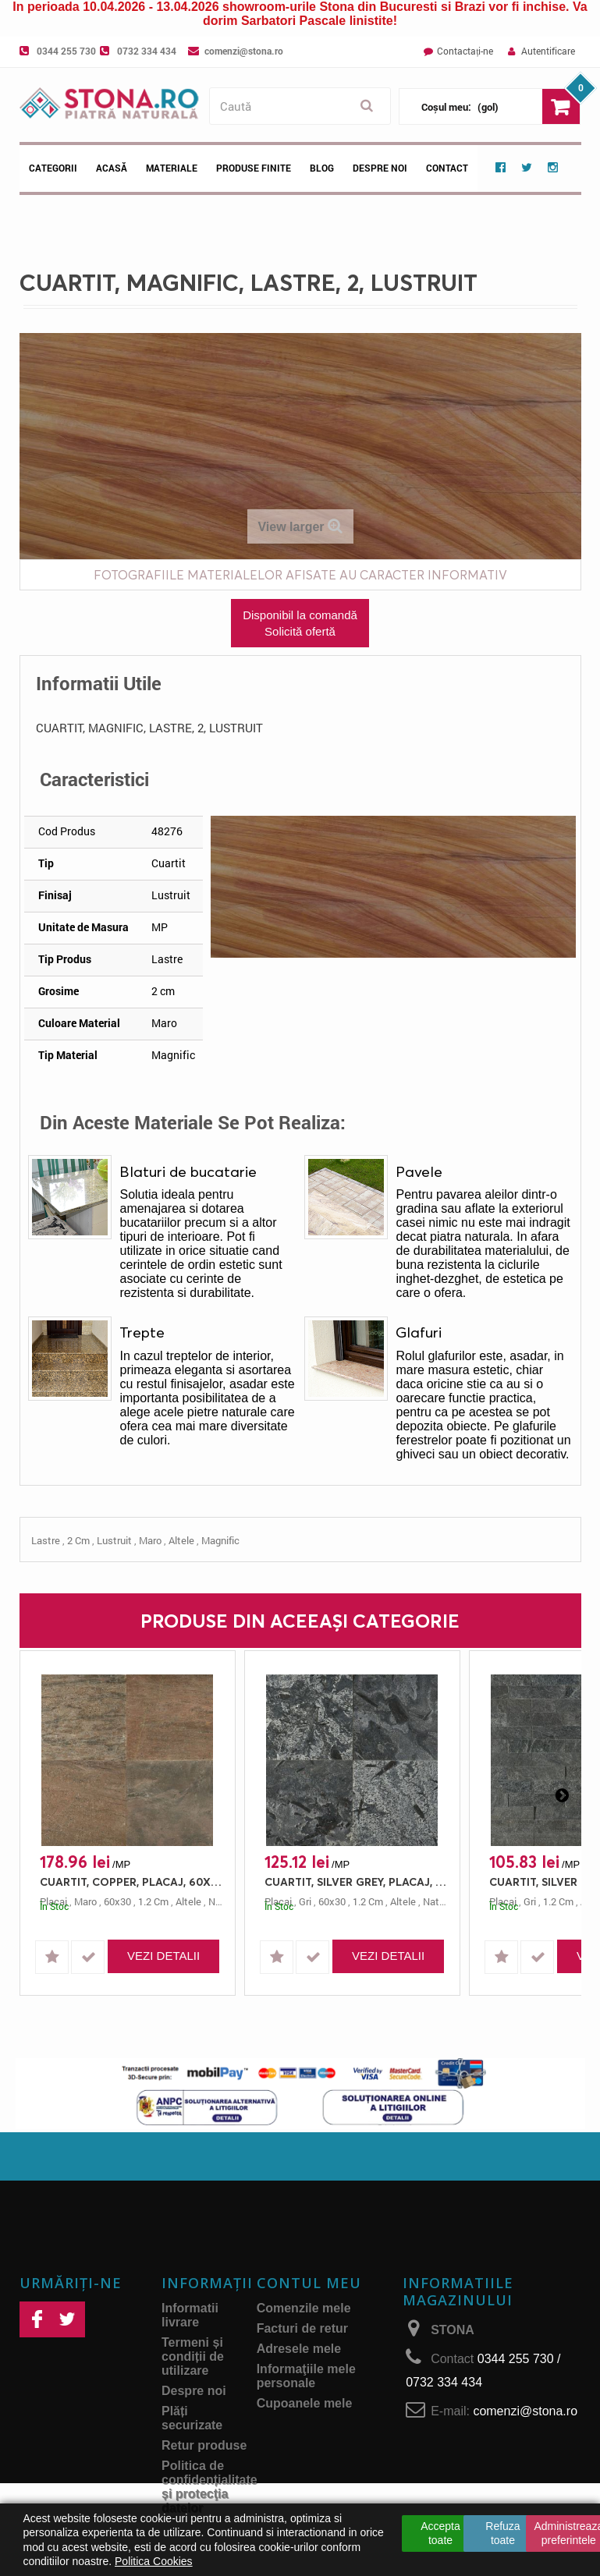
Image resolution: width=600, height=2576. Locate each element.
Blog (322, 167)
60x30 (117, 1901)
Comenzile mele (304, 2308)
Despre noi (380, 167)
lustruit (114, 1540)
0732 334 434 (146, 50)
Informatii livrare (190, 2315)
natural (439, 1901)
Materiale (171, 167)
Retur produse (204, 2445)
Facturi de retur (302, 2328)
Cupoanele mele (305, 2403)
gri (305, 1901)
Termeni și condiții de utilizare (193, 2356)
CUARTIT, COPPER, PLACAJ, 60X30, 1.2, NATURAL (131, 1881)
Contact (447, 167)
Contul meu (309, 2282)
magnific (220, 1540)
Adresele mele (299, 2348)
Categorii (53, 167)
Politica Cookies (154, 2561)
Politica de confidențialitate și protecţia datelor (209, 2486)
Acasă (111, 167)
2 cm (78, 1540)
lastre (45, 1540)
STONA (452, 2330)
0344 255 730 (66, 50)
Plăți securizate (192, 2418)
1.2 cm (153, 1901)
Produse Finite (253, 167)
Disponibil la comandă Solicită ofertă (300, 623)
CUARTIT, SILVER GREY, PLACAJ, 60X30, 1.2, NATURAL (356, 1881)
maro (150, 1540)
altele (181, 1540)
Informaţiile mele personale (306, 2376)
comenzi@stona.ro (243, 50)
